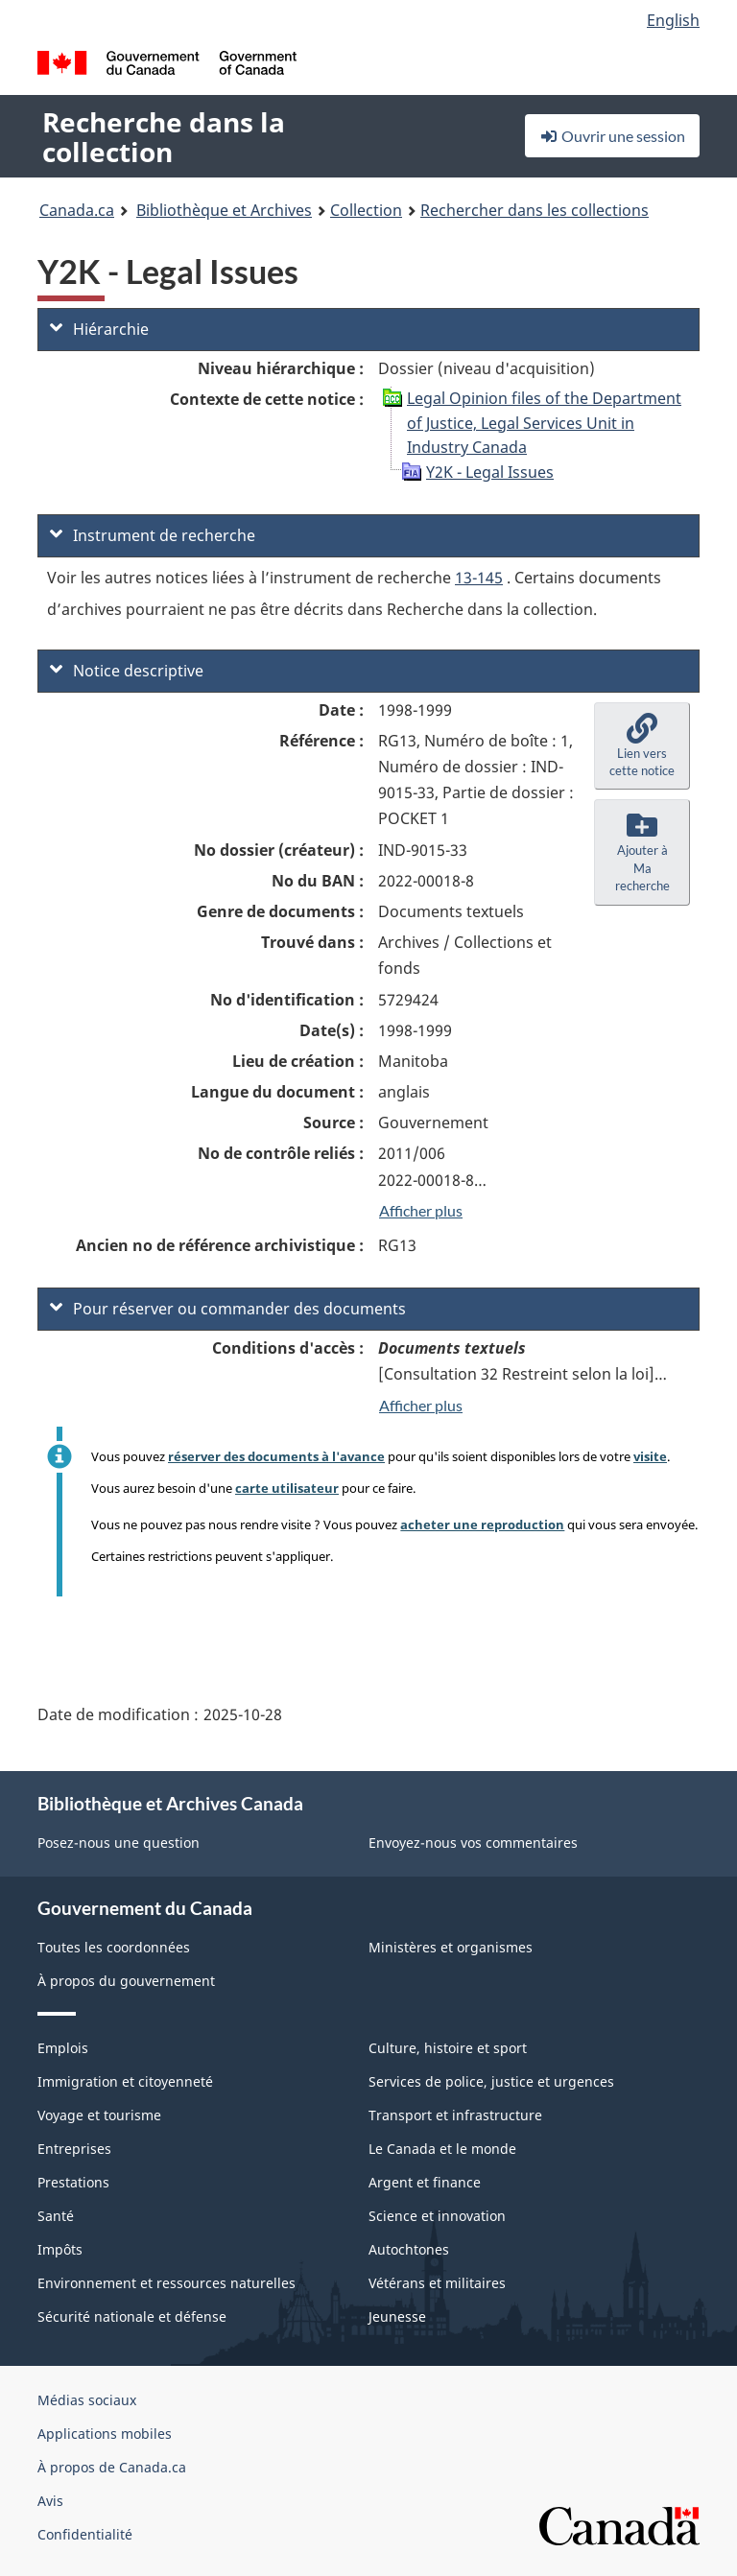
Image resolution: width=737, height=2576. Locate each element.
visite (650, 1456)
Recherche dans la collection (163, 137)
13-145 (479, 577)
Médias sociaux (86, 2400)
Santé (55, 2216)
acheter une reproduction (482, 1524)
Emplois (62, 2048)
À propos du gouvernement (126, 1981)
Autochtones (408, 2249)
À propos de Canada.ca (111, 2467)
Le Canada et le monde (442, 2148)
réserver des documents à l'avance (276, 1456)
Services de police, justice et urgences (491, 2081)
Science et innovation (437, 2216)
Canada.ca (76, 210)
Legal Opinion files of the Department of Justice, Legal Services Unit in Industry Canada (544, 423)
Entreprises (74, 2148)
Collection (366, 210)
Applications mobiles (104, 2433)
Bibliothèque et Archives (224, 210)
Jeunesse (397, 2316)
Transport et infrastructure (455, 2115)
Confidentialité (84, 2534)
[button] (642, 746)
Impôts (60, 2249)
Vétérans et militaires (437, 2283)
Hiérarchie (99, 329)
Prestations (73, 2182)
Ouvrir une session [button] (612, 136)
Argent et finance (424, 2182)
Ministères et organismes (450, 1947)
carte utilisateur (287, 1488)
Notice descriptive (126, 670)
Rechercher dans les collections (534, 210)
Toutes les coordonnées (113, 1947)
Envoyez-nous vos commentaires (473, 1842)
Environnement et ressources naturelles (166, 2283)
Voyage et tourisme (99, 2115)
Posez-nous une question (118, 1842)
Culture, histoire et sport (447, 2048)
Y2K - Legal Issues (490, 472)
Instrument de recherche (152, 535)
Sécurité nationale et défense (131, 2316)
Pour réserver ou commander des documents (228, 1308)
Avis (50, 2501)
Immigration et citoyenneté (125, 2081)
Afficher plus (421, 1210)
